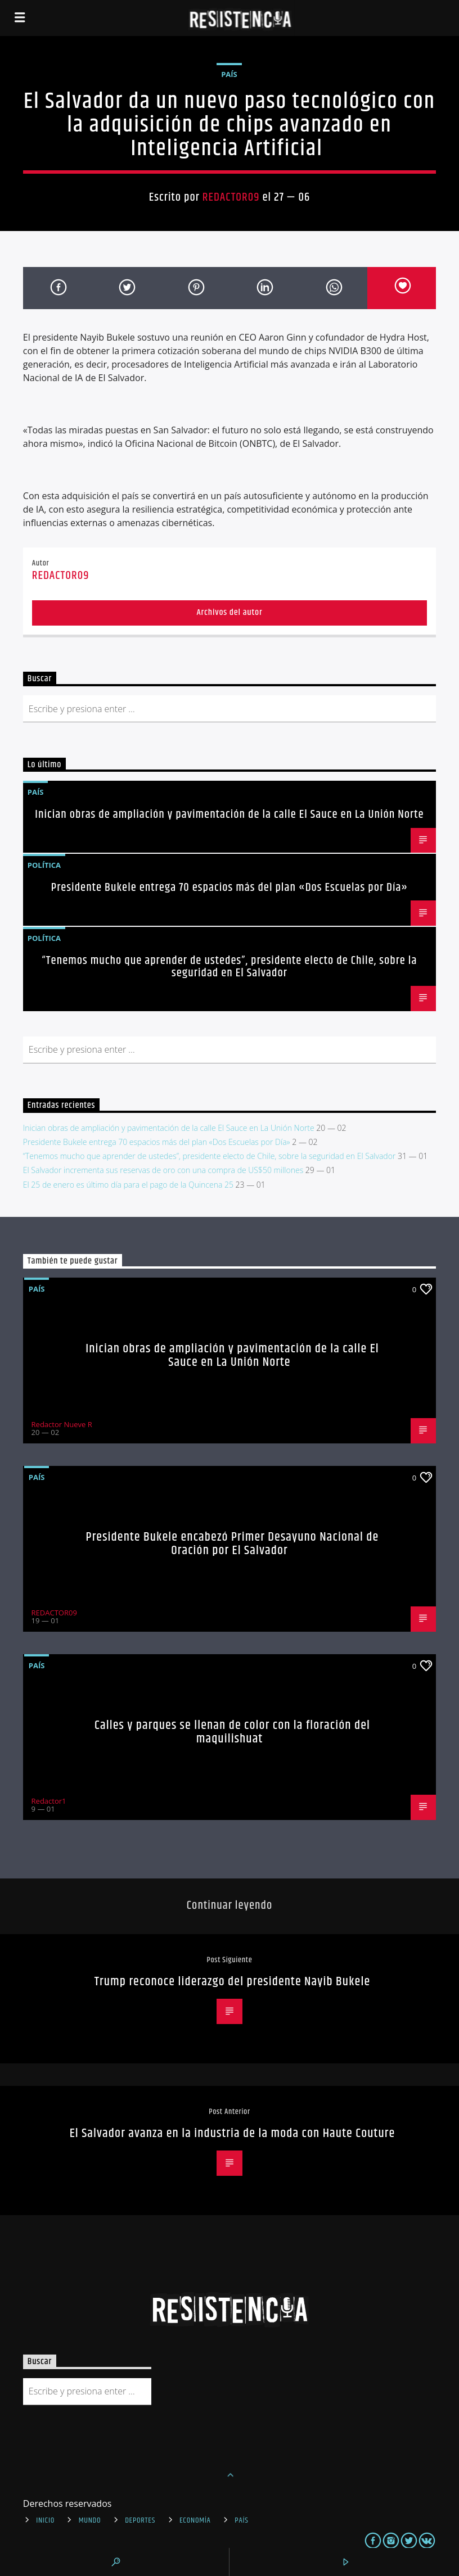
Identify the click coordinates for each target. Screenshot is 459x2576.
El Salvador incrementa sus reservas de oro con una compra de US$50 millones (163, 1170)
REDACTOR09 (231, 197)
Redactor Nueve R (62, 1424)
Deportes (140, 2520)
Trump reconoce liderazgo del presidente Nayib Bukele (232, 1981)
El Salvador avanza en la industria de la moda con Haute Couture (232, 2133)
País (229, 74)
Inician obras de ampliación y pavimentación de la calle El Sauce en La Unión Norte (229, 814)
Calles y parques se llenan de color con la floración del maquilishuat (232, 1732)
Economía (195, 2520)
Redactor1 (49, 1801)
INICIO (45, 2520)
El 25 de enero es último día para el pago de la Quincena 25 (128, 1184)
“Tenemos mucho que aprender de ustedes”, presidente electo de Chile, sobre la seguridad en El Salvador (229, 967)
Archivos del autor (230, 612)
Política (44, 865)
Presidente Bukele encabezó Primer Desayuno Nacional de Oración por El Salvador (232, 1543)
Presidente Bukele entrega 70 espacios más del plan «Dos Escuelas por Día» (229, 888)
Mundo (90, 2520)
